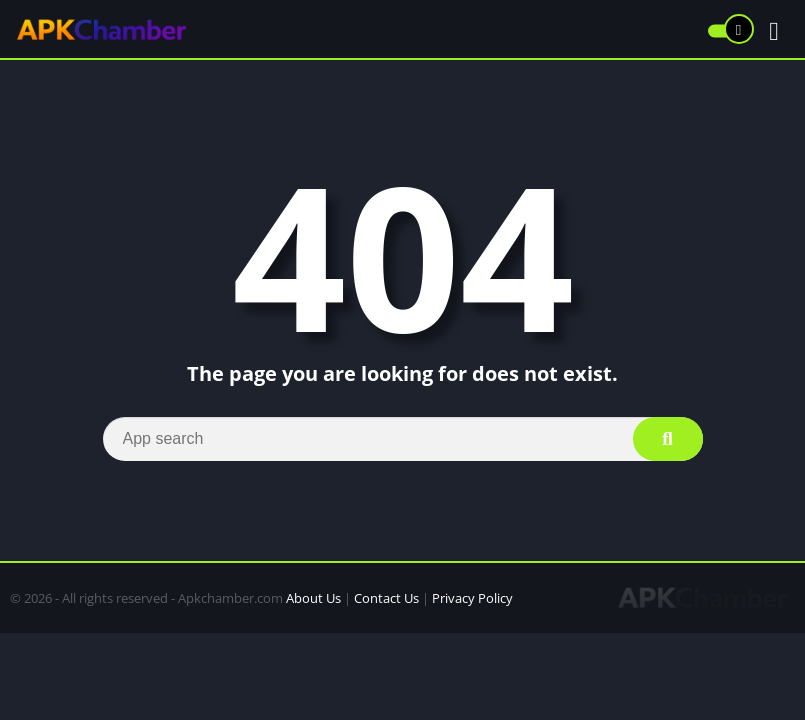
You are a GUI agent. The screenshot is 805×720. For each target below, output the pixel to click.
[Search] (403, 439)
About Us (313, 598)
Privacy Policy (472, 598)
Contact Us (386, 598)
